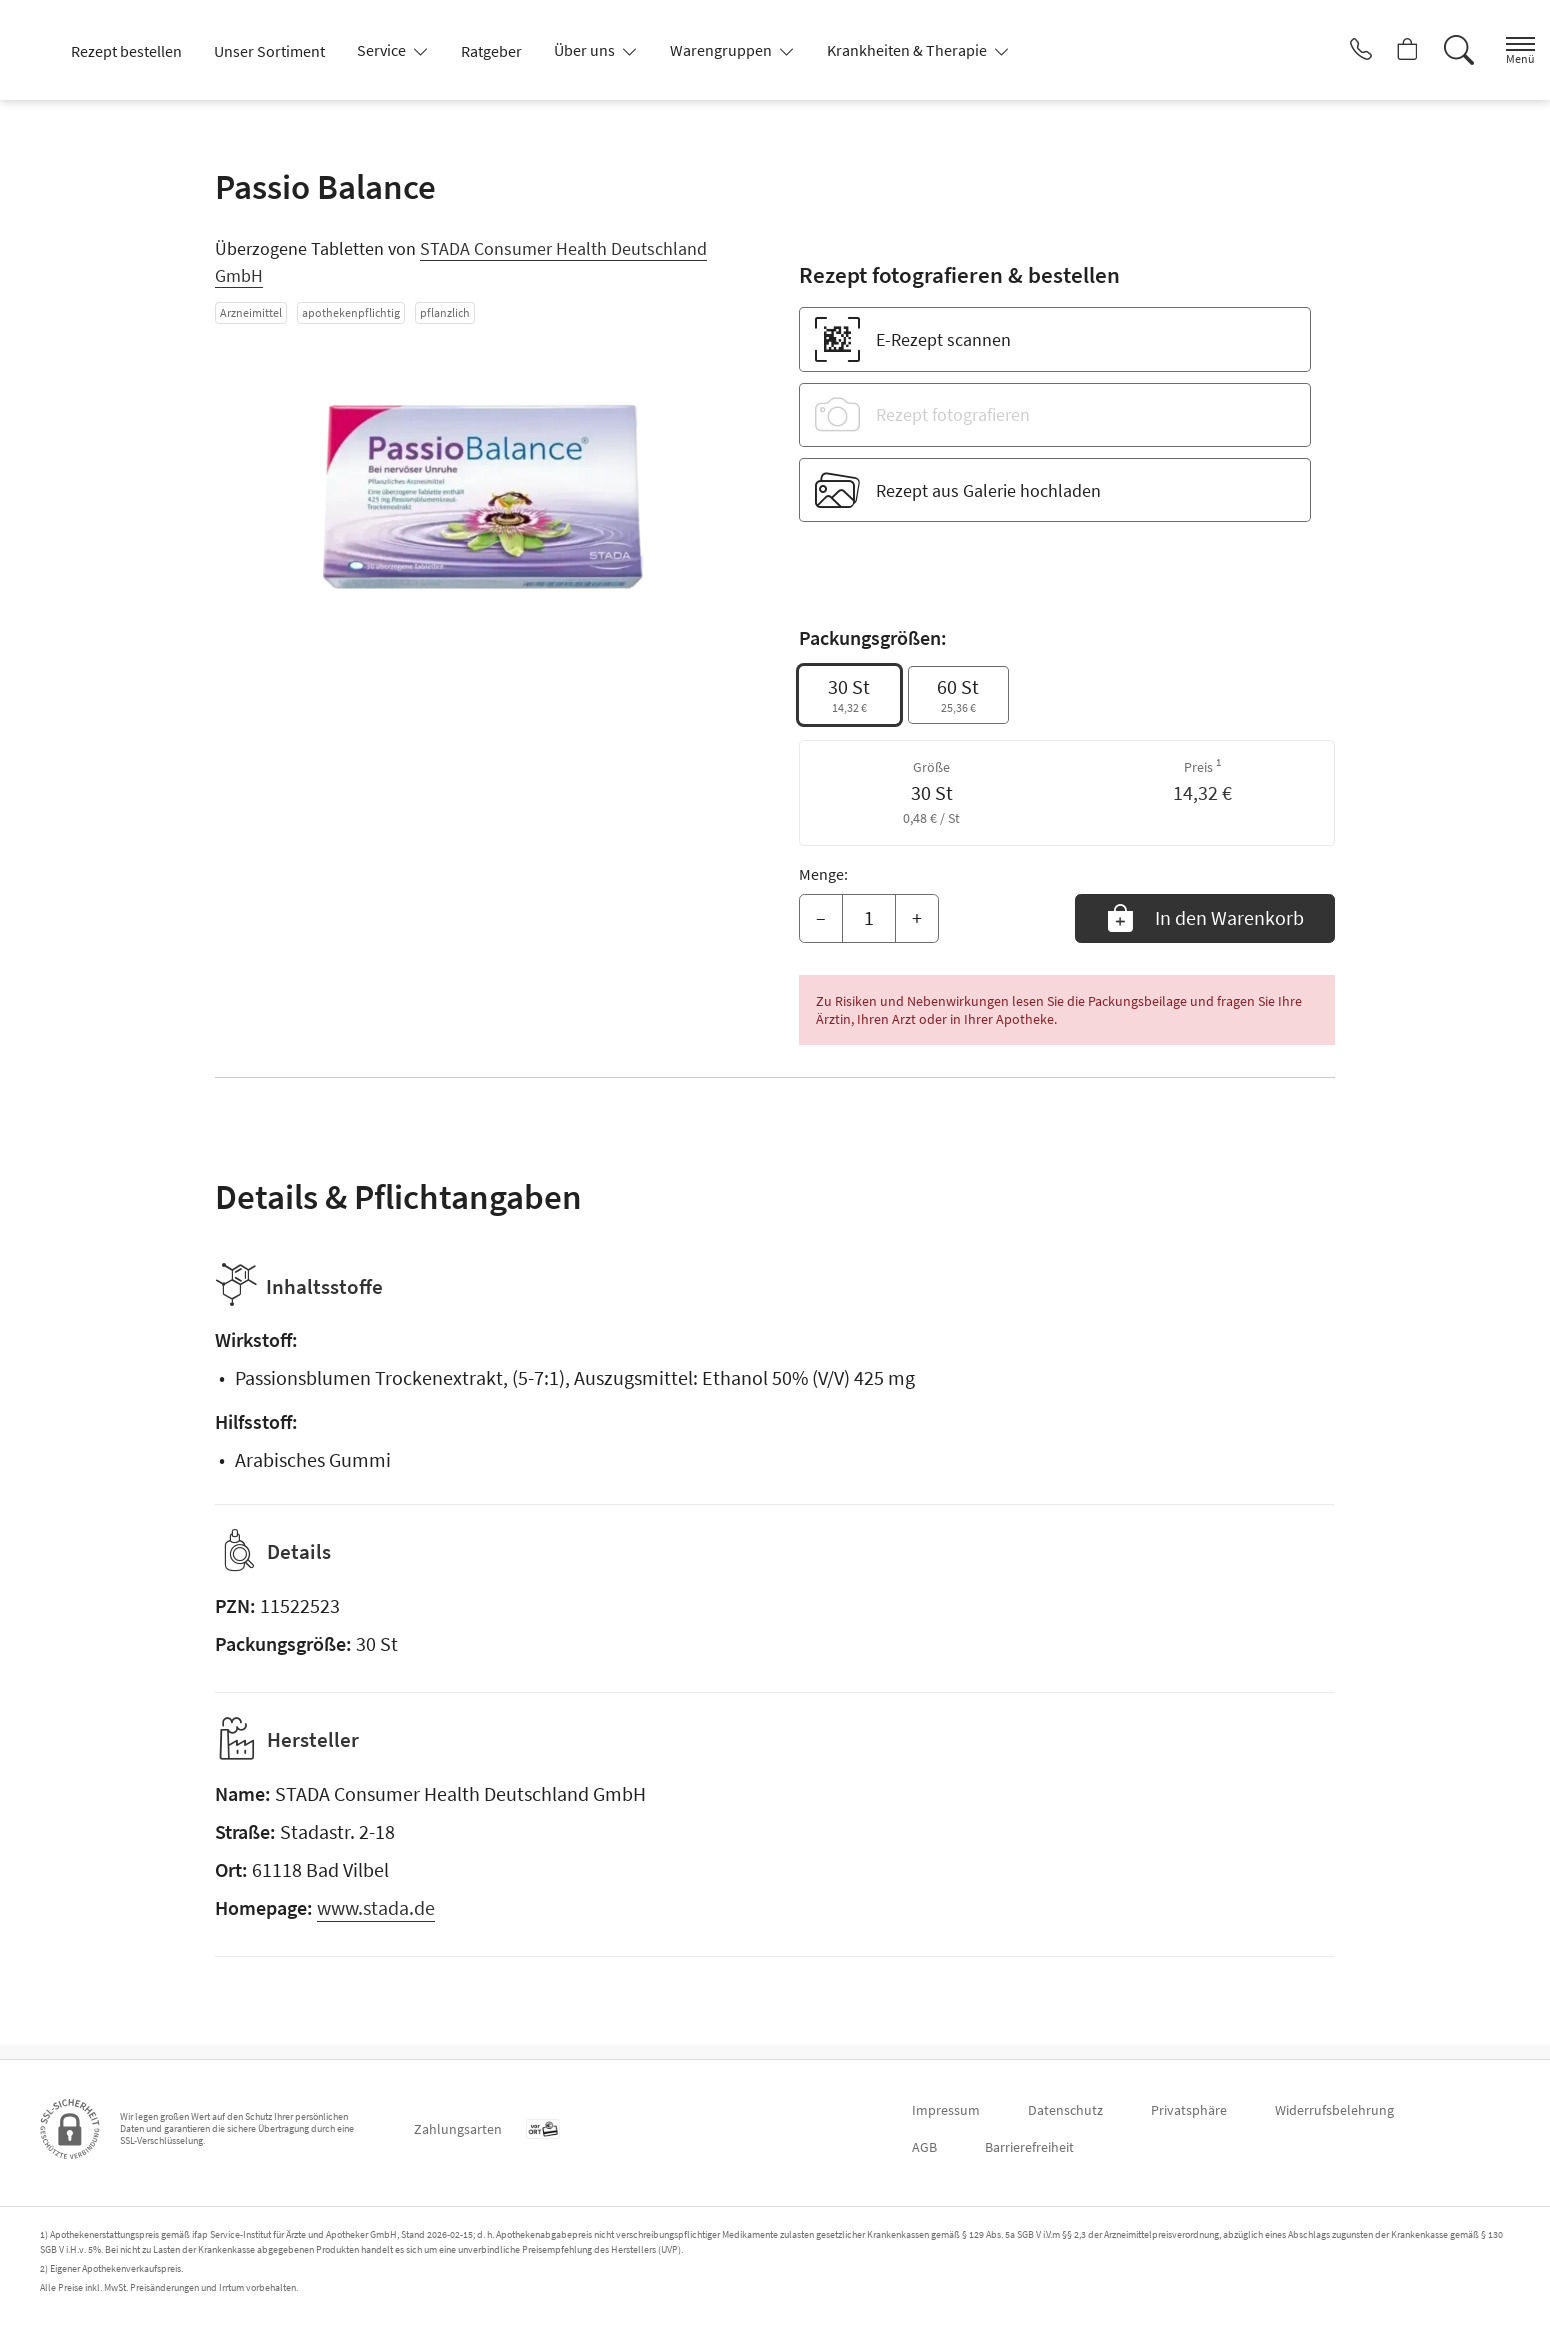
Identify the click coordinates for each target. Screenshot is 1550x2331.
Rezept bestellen (126, 51)
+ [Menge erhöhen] (917, 917)
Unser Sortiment (269, 51)
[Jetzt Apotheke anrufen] (1329, 50)
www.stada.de (376, 1921)
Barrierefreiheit (1029, 2147)
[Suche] (1440, 50)
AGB (924, 2147)
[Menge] (869, 919)
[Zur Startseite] (38, 50)
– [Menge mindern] (821, 917)
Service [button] (383, 50)
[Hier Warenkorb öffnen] (1384, 50)
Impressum (946, 2110)
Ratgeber (491, 51)
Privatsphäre (1189, 2110)
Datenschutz (1065, 2110)
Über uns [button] (586, 50)
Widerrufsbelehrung (1334, 2110)
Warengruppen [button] (722, 50)
